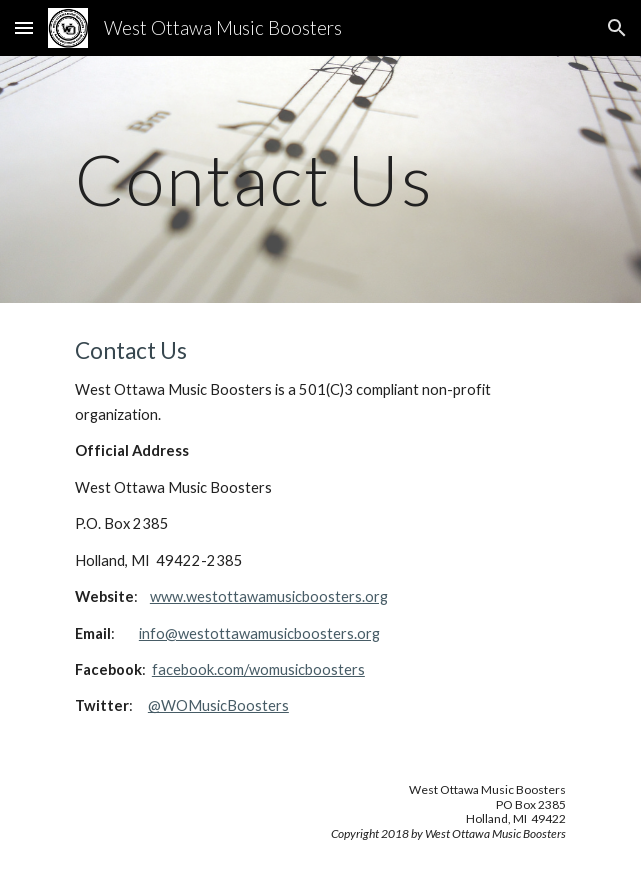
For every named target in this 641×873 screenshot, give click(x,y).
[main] (320, 179)
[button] (24, 27)
